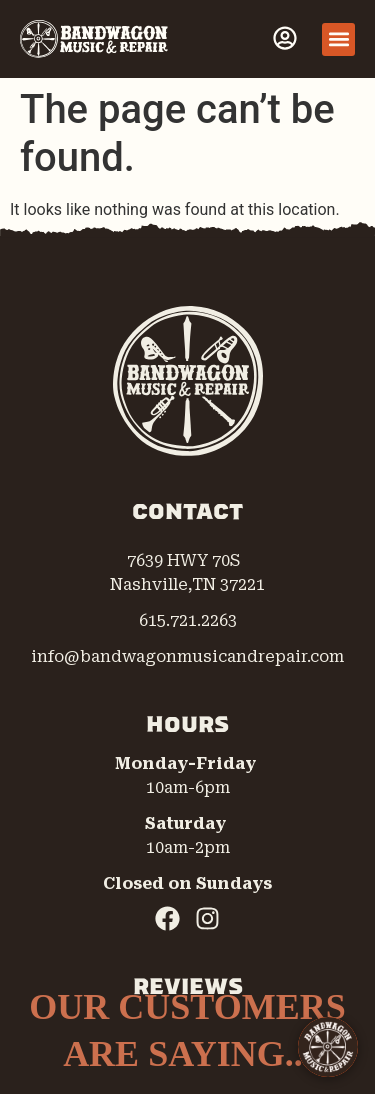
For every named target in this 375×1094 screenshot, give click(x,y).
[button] (338, 39)
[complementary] (230, 984)
